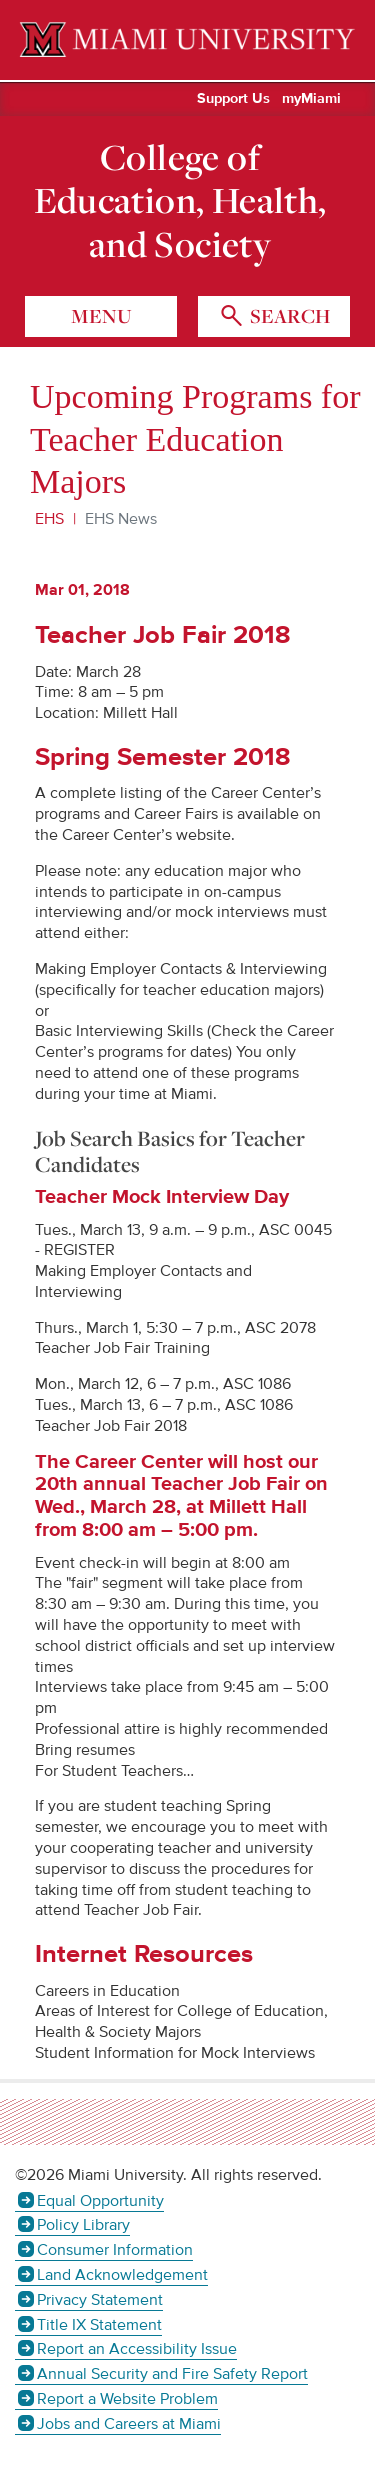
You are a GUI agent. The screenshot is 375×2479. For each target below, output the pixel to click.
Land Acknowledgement (122, 2275)
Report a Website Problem (127, 2399)
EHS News (121, 519)
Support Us (233, 99)
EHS (49, 519)
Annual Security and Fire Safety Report (172, 2374)
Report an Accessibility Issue (137, 2349)
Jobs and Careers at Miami (129, 2424)
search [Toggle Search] (288, 316)
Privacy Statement (100, 2300)
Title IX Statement (99, 2325)
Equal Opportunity (100, 2201)
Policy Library (83, 2225)
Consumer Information (115, 2250)
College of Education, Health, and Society (180, 200)
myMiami (311, 99)
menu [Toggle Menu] (101, 316)
